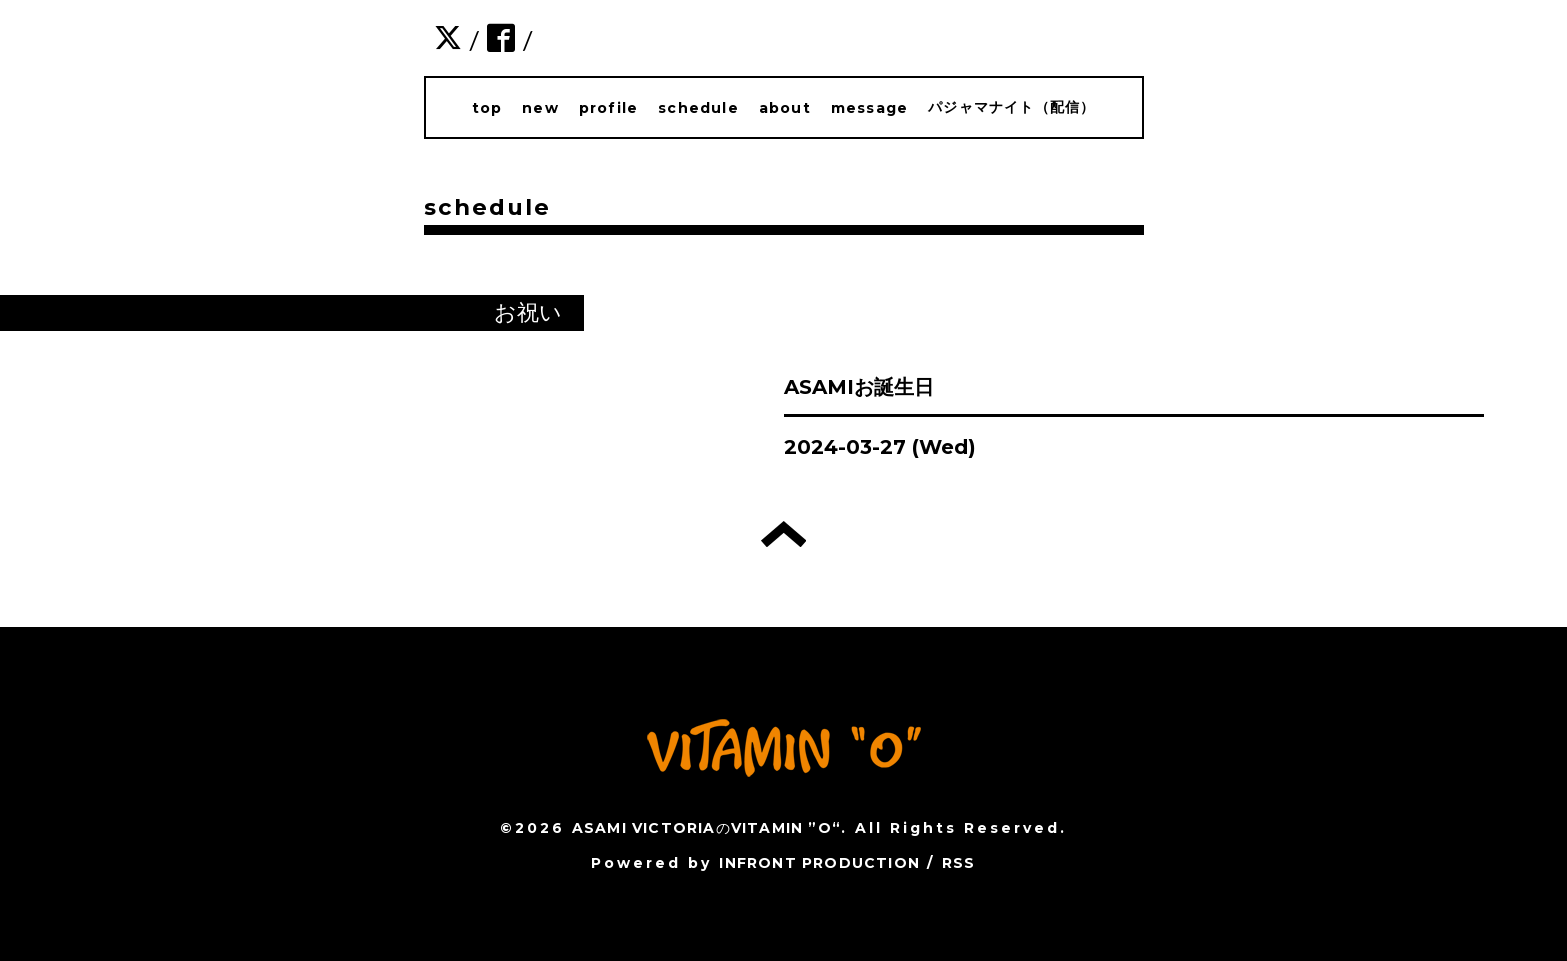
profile (608, 108)
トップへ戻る (783, 534)
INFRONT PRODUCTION (819, 863)
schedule (698, 108)
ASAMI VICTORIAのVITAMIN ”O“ (706, 828)
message (869, 108)
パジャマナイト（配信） (1011, 107)
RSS (959, 863)
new (540, 108)
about (785, 108)
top (487, 108)
